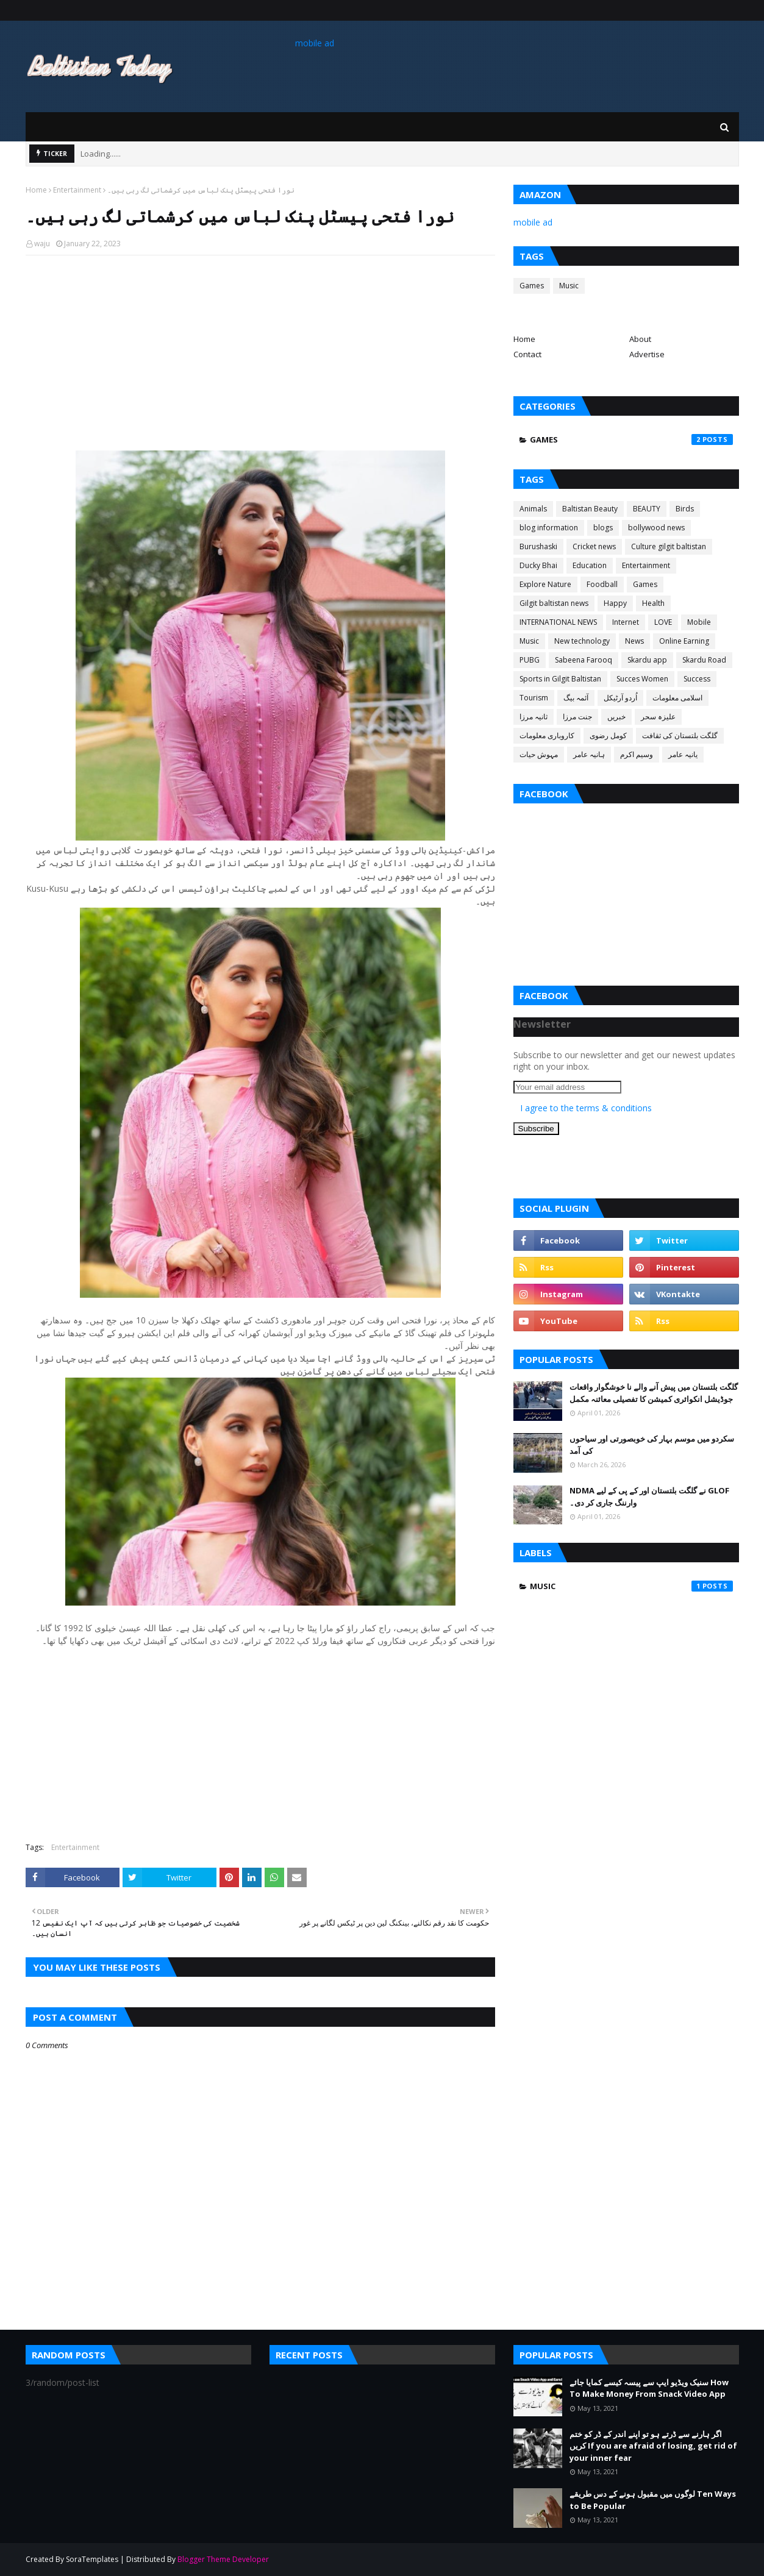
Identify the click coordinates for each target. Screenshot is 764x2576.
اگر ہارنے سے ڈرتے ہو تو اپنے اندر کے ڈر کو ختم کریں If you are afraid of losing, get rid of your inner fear (653, 2445)
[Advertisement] (260, 353)
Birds (685, 508)
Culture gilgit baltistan (668, 546)
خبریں (616, 716)
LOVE (663, 622)
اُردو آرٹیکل (620, 697)
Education (590, 565)
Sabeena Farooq (583, 660)
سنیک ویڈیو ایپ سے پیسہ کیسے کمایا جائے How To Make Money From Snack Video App (649, 2388)
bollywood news (656, 527)
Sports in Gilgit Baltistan (560, 679)
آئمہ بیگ (575, 697)
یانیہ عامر (683, 754)
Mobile (699, 622)
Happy (615, 603)
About (640, 338)
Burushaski (538, 546)
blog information (548, 527)
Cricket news (594, 546)
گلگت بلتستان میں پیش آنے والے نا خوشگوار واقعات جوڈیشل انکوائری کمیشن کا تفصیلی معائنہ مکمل (653, 1392)
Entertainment (77, 190)
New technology (582, 641)
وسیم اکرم (636, 754)
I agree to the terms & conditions (586, 1108)
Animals (533, 508)
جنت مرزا (577, 716)
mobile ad (314, 43)
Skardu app (647, 660)
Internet (625, 622)
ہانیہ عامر (589, 754)
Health (653, 603)
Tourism (533, 697)
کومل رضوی (608, 735)
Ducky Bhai (538, 565)
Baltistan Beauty (590, 508)
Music (569, 285)
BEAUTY (646, 508)
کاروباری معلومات (546, 735)
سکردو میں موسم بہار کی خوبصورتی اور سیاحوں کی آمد (651, 1444)
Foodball (602, 584)
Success (697, 679)
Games (531, 285)
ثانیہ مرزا (533, 716)
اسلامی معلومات (677, 697)
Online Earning (684, 641)
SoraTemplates (92, 2559)
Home (36, 190)
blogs (603, 527)
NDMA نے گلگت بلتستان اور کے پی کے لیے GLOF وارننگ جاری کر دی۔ (649, 1496)
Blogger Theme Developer (223, 2559)
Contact (527, 354)
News (634, 641)
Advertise (647, 354)
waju (42, 243)
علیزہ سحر (658, 716)
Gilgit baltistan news (553, 603)
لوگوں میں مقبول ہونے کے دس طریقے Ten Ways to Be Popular (652, 2499)
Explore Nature (545, 584)
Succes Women (642, 679)
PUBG (529, 660)
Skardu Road (704, 660)
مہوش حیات (538, 754)
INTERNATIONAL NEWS (558, 622)
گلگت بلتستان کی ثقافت (680, 735)
